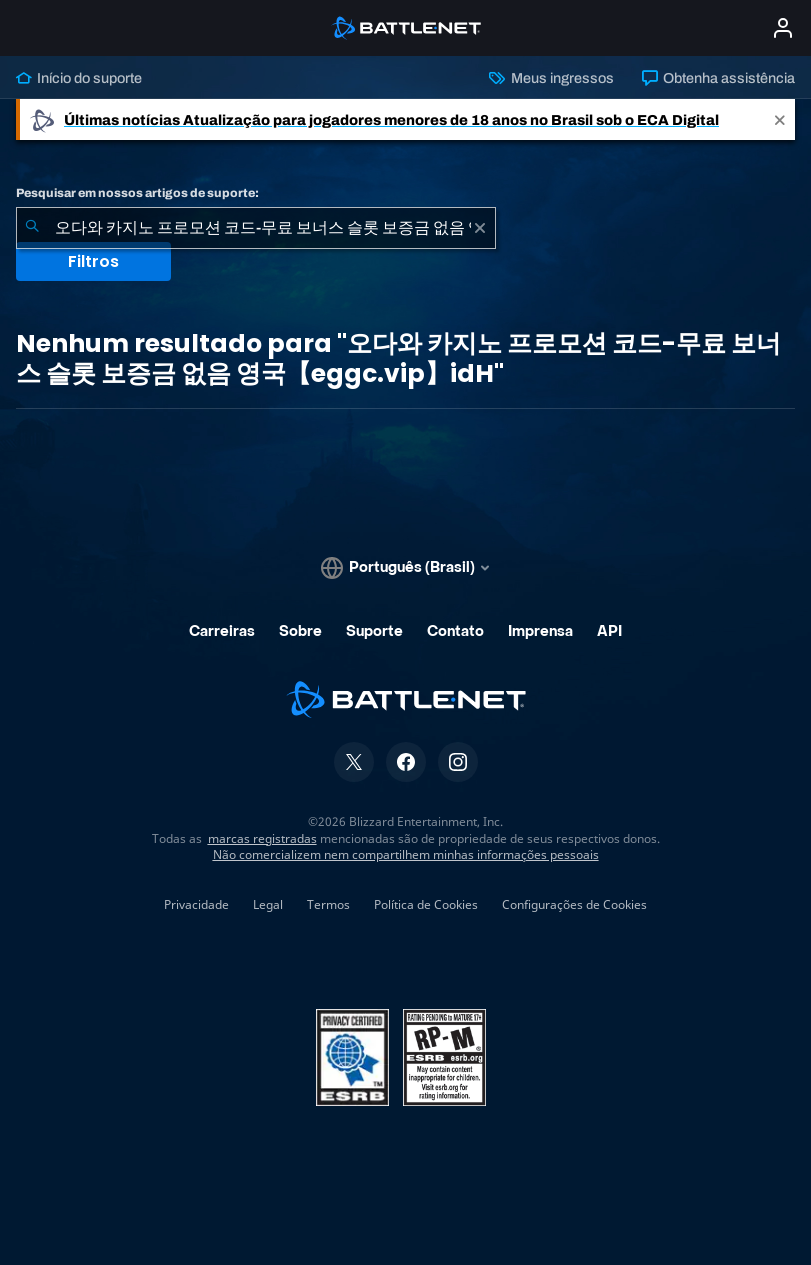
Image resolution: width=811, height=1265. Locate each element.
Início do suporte (79, 78)
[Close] (780, 119)
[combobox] (256, 228)
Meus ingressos (551, 78)
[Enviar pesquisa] (32, 228)
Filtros (93, 261)
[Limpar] (480, 228)
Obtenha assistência (718, 78)
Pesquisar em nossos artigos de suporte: (137, 193)
